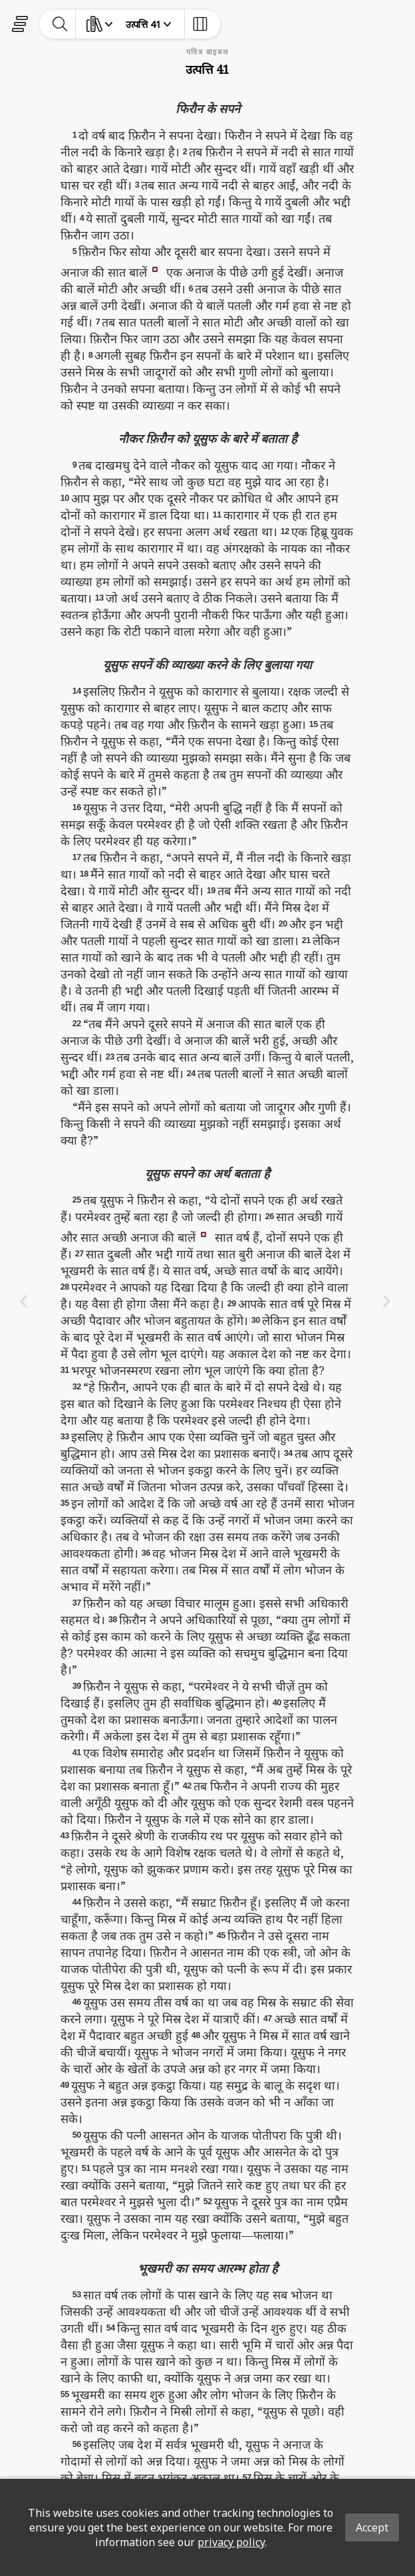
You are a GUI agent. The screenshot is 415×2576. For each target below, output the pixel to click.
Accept (372, 2527)
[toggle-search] (60, 24)
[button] (155, 268)
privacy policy (231, 2542)
